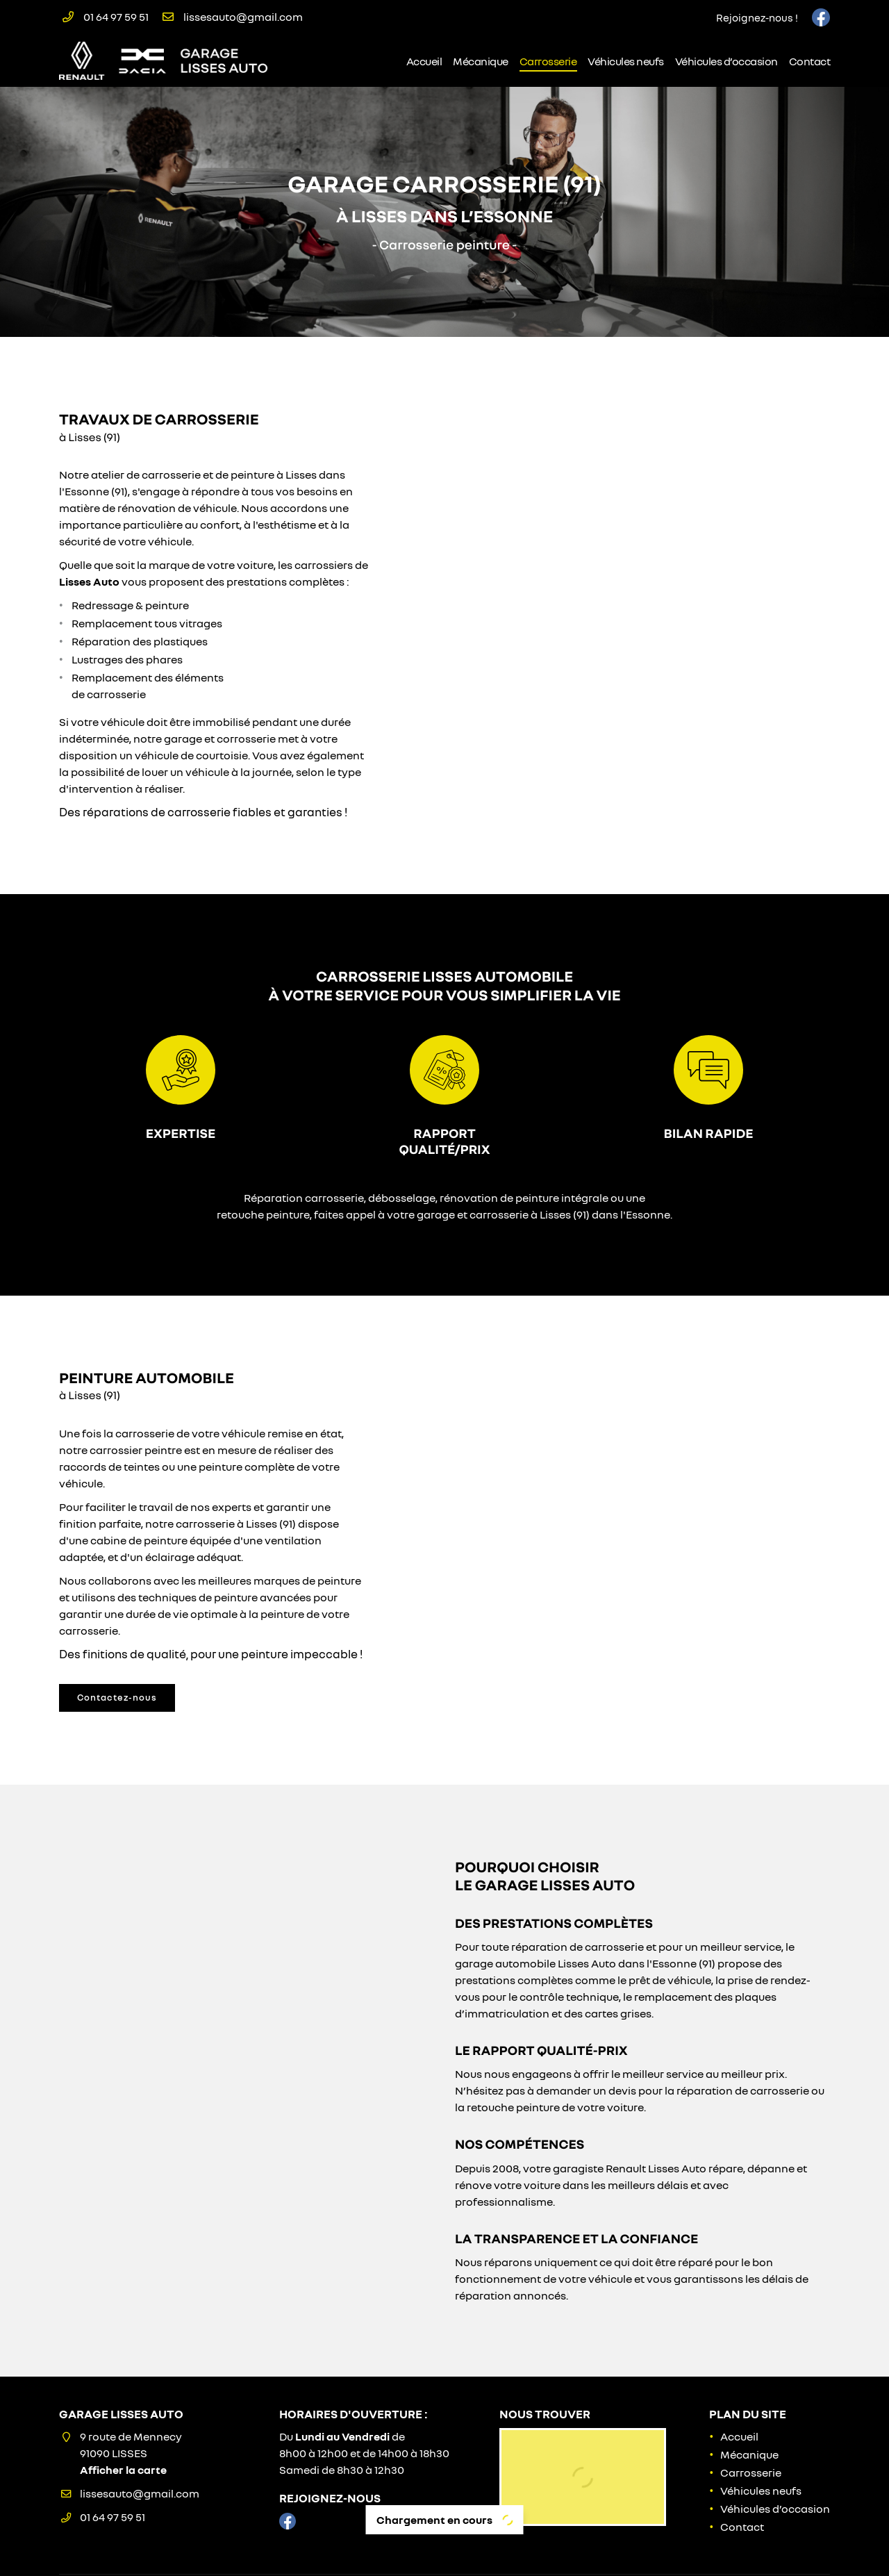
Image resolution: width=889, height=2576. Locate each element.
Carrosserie (548, 61)
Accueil (424, 61)
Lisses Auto (89, 581)
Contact (810, 61)
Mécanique (480, 61)
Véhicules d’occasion (726, 61)
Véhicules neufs (626, 61)
